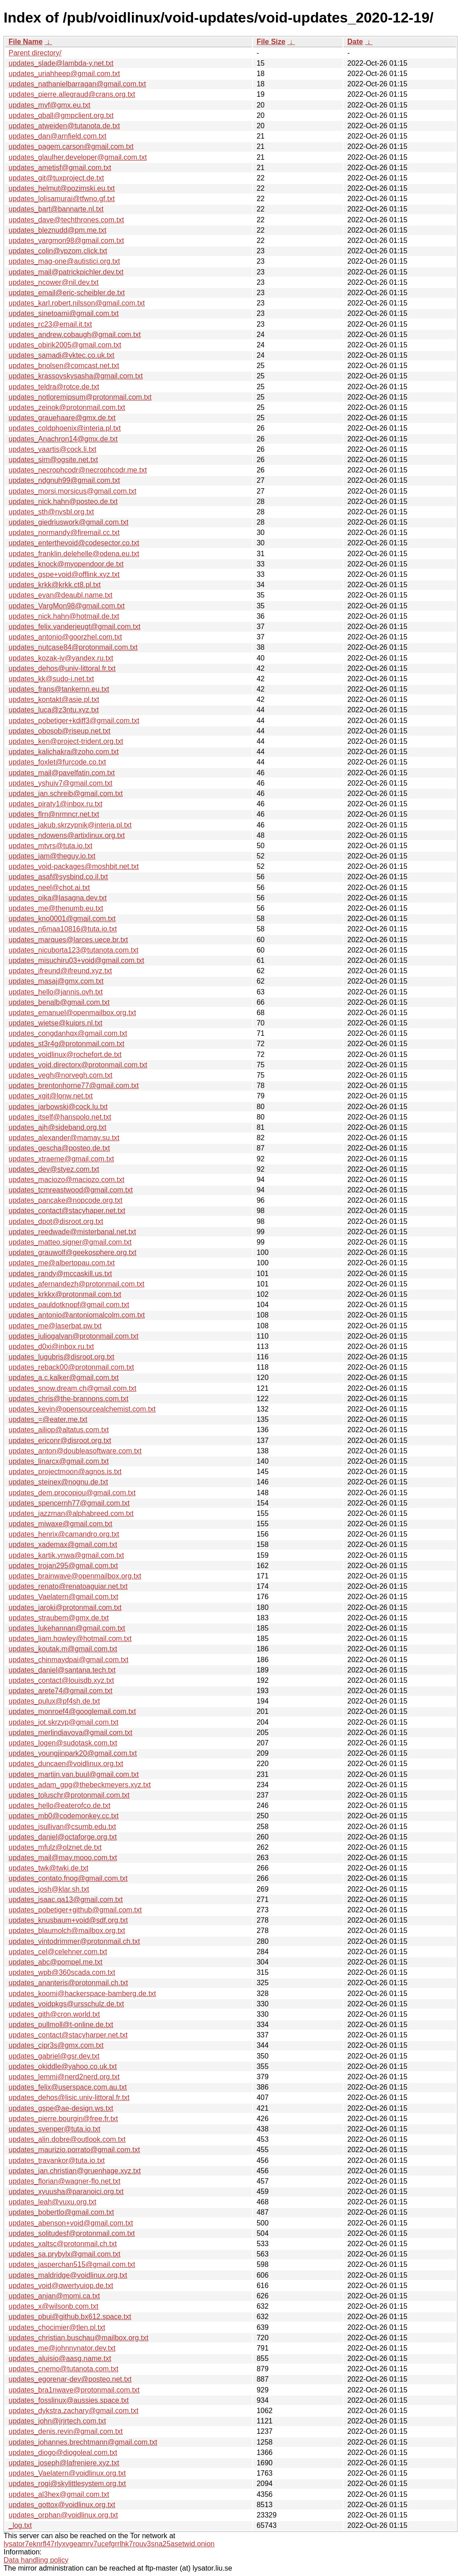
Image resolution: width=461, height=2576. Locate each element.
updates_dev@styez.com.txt (54, 1169)
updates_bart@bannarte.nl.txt (56, 209)
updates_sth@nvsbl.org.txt (51, 512)
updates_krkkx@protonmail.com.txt (65, 1294)
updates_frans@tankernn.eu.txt (59, 689)
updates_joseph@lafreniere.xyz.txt (64, 2463)
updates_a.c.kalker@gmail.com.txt (64, 1377)
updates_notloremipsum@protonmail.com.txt (80, 397)
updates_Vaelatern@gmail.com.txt (63, 1596)
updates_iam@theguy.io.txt (52, 856)
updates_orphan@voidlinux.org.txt (63, 2515)
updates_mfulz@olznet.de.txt (55, 1847)
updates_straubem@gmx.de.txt (59, 1618)
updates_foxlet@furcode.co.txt (57, 762)
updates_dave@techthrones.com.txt (66, 220)
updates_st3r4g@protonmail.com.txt (66, 1043)
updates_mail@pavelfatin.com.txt (62, 773)
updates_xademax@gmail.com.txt (63, 1544)
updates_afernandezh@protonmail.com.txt (77, 1284)
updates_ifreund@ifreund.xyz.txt (60, 971)
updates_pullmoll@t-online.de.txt (61, 2024)
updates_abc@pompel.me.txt (55, 1962)
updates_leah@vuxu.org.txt (52, 2202)
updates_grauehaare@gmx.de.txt (62, 418)
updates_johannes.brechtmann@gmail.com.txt (83, 2442)
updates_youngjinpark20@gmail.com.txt (73, 1753)
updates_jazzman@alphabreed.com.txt (71, 1513)
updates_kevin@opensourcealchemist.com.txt (82, 1409)
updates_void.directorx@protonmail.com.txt (78, 1065)
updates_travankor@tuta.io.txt (57, 2160)
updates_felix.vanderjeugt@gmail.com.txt (74, 626)
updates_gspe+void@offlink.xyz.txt (64, 574)
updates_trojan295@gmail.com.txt (63, 1565)
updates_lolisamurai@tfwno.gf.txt (62, 198)
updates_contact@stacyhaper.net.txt (67, 1210)
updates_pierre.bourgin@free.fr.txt (63, 2118)
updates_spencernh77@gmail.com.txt (69, 1503)
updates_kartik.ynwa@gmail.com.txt (66, 1555)
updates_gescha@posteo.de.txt (59, 1148)
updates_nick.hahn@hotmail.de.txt (64, 616)
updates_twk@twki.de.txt (48, 1868)
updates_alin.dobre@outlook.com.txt (67, 2139)
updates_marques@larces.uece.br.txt (68, 940)
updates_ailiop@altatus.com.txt (59, 1430)
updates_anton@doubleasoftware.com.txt (75, 1451)
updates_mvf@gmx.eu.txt (49, 105)
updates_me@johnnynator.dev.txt (62, 2348)
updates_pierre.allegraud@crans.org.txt (72, 94)
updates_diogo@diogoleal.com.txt (63, 2452)
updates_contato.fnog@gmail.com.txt (68, 1878)
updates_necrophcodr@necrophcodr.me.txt (78, 470)
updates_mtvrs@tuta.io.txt (50, 846)
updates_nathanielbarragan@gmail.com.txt (77, 84)
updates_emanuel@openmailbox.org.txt (72, 1012)
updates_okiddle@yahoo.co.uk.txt (63, 2066)
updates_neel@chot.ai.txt (49, 887)
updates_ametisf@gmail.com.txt (60, 167)
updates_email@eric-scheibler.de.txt (67, 293)
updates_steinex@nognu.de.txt (58, 1482)
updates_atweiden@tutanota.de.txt (64, 126)
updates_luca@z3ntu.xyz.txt (54, 710)
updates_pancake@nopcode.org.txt (65, 1200)
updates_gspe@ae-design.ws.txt (61, 2108)
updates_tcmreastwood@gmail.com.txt (71, 1190)
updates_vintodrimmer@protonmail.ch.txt (74, 1941)
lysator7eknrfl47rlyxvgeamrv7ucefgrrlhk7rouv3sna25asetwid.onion (109, 2544)
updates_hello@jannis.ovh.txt (56, 992)
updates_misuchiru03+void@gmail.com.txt (76, 960)
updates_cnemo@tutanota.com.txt (63, 2369)
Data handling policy (36, 2560)
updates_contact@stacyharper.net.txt (68, 2035)
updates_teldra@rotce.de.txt (54, 387)
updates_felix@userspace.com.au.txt (68, 2087)
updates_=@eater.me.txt (48, 1419)
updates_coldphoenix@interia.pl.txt (65, 428)
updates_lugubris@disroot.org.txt (61, 1357)
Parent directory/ (35, 53)
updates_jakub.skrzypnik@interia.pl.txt (70, 825)
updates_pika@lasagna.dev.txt (58, 898)
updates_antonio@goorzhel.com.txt (65, 637)
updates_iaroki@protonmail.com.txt (65, 1607)
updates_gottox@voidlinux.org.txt (62, 2505)
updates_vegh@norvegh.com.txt (61, 1075)
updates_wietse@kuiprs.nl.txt (55, 1023)
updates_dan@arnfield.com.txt (57, 136)
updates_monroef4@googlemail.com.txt (72, 1711)
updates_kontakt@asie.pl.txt (54, 699)
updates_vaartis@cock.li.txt (52, 449)
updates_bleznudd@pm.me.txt (57, 230)
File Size (271, 41)
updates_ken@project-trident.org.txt (66, 741)
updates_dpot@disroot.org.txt (56, 1221)
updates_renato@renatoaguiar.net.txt (68, 1586)
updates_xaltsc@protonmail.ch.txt (63, 2244)
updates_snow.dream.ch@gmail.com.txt (72, 1388)
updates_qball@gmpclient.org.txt (61, 115)
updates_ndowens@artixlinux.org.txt (67, 835)
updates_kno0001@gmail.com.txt (62, 918)
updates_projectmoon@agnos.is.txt (65, 1471)
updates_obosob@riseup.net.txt (59, 731)
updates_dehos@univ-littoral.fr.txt (62, 668)
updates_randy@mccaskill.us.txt (60, 1273)
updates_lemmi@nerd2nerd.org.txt (64, 2077)
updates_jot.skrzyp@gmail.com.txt (63, 1722)
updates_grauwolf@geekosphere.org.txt (72, 1252)
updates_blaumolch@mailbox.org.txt (67, 1930)
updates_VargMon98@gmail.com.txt (67, 606)
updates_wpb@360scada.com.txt (62, 1972)
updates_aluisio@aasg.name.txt (60, 2358)
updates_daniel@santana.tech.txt (62, 1670)
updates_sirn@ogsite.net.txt (53, 459)
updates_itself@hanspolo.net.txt (60, 1117)
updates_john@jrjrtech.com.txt (57, 2421)
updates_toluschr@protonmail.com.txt (69, 1795)
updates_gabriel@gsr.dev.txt (54, 2056)
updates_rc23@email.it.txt (50, 324)
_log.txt (20, 2525)
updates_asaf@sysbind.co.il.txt (58, 877)
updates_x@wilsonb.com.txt (53, 2306)
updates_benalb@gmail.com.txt (59, 1002)
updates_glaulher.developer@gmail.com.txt (78, 157)
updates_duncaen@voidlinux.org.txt (66, 1763)
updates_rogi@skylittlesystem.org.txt (67, 2483)
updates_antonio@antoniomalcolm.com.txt (77, 1315)
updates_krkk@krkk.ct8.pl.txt (55, 585)
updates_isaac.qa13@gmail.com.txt (66, 1899)
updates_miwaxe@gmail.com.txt (61, 1524)
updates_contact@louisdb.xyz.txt (61, 1680)
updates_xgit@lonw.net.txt (51, 1096)
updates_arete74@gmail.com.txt (61, 1691)
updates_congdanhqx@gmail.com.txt (68, 1033)
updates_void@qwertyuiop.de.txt (61, 2285)
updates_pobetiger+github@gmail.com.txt (75, 1910)
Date (355, 41)
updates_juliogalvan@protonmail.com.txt (73, 1336)
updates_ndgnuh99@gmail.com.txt (64, 480)
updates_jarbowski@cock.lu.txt (58, 1106)
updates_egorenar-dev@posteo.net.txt (70, 2379)
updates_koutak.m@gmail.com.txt (63, 1649)
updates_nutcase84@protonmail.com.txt (73, 647)
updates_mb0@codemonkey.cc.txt (64, 1816)
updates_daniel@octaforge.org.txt (63, 1837)
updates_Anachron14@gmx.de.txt (63, 439)
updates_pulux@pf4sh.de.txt (54, 1701)
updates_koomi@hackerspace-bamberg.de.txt (82, 1993)
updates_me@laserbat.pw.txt (55, 1326)
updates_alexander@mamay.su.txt (64, 1138)
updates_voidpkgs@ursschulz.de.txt (66, 2004)
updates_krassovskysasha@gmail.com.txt (76, 376)
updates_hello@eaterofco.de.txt (59, 1805)
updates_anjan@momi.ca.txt (54, 2296)
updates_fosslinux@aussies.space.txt (69, 2400)
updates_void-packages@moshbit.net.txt (74, 866)
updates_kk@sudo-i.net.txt (51, 679)
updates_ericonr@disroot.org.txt (60, 1440)
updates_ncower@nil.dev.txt (54, 282)
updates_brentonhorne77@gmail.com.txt (74, 1085)
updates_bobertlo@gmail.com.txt (61, 2212)
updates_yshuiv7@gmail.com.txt (61, 783)
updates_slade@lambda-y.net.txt (61, 63)
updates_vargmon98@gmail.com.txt (66, 240)
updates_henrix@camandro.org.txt (64, 1534)
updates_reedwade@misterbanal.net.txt (72, 1232)
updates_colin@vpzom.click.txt (58, 251)
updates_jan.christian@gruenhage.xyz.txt (75, 2171)
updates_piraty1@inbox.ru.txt (55, 804)
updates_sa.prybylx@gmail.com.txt (64, 2254)
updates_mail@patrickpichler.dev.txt (66, 272)
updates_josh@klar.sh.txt (49, 1889)
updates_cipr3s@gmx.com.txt (56, 2045)
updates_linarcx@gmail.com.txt (59, 1461)
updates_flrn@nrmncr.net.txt (54, 814)
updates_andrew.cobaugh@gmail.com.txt (75, 334)
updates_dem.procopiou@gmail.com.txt (72, 1493)
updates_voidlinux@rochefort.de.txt (65, 1054)
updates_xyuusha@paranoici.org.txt (66, 2191)
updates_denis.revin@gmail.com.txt (66, 2431)
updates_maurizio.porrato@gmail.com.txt (74, 2149)
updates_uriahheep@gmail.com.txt (64, 73)
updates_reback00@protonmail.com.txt (71, 1367)
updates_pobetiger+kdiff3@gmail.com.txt (74, 720)
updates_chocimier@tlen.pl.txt (57, 2327)
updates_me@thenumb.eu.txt (56, 908)
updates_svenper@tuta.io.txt (54, 2129)
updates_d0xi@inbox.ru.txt (51, 1346)
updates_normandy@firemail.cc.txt (64, 532)
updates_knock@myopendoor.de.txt (66, 564)
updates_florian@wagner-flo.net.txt (64, 2181)
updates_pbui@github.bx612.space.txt (70, 2316)
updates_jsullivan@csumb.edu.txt (62, 1826)
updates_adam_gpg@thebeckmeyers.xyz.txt (80, 1785)
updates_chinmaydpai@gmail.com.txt (68, 1659)
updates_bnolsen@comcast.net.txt (64, 365)
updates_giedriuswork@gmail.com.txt (68, 522)
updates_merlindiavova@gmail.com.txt (70, 1732)
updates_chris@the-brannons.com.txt (68, 1399)
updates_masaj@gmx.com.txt (56, 981)
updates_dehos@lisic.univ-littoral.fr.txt (69, 2097)
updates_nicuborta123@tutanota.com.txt (73, 950)
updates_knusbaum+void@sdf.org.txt (68, 1920)
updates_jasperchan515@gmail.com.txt (72, 2264)
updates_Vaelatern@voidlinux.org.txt (67, 2473)
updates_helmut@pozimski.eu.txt (62, 188)
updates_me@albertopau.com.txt (62, 1263)
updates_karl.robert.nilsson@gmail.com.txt (77, 303)
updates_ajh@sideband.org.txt (57, 1127)
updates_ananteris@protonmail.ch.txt (68, 1983)
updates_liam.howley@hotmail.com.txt (70, 1638)
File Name (26, 41)
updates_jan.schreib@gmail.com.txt (66, 793)
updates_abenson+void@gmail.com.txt (71, 2223)
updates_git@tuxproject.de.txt (56, 178)
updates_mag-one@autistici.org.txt (64, 261)
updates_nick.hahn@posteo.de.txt (63, 501)
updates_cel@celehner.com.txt (58, 1952)
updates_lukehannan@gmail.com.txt (67, 1628)
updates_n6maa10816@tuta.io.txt (63, 929)
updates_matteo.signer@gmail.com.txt (70, 1242)
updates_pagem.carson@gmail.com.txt (71, 146)
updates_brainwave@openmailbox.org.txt (75, 1576)
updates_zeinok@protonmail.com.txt (67, 407)
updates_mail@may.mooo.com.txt (63, 1857)
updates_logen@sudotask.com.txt (63, 1743)
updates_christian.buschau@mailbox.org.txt (79, 2338)
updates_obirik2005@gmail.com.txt (65, 345)
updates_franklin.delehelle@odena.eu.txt (74, 553)
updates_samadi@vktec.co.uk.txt (61, 355)
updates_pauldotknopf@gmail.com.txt (69, 1304)
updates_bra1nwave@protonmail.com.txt (74, 2390)
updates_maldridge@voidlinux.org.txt (68, 2275)
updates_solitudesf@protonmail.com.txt (72, 2233)
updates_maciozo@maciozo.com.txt (66, 1179)
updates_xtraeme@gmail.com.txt (61, 1159)
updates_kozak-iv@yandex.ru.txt (61, 658)
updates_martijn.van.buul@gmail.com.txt (74, 1774)
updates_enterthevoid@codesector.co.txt (74, 543)
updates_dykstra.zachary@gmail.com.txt (73, 2410)
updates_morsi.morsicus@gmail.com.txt (72, 491)
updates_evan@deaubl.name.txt (61, 595)
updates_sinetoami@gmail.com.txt (64, 313)
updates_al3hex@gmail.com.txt (59, 2494)
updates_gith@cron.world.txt (54, 2014)
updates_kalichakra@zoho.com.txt (64, 751)
